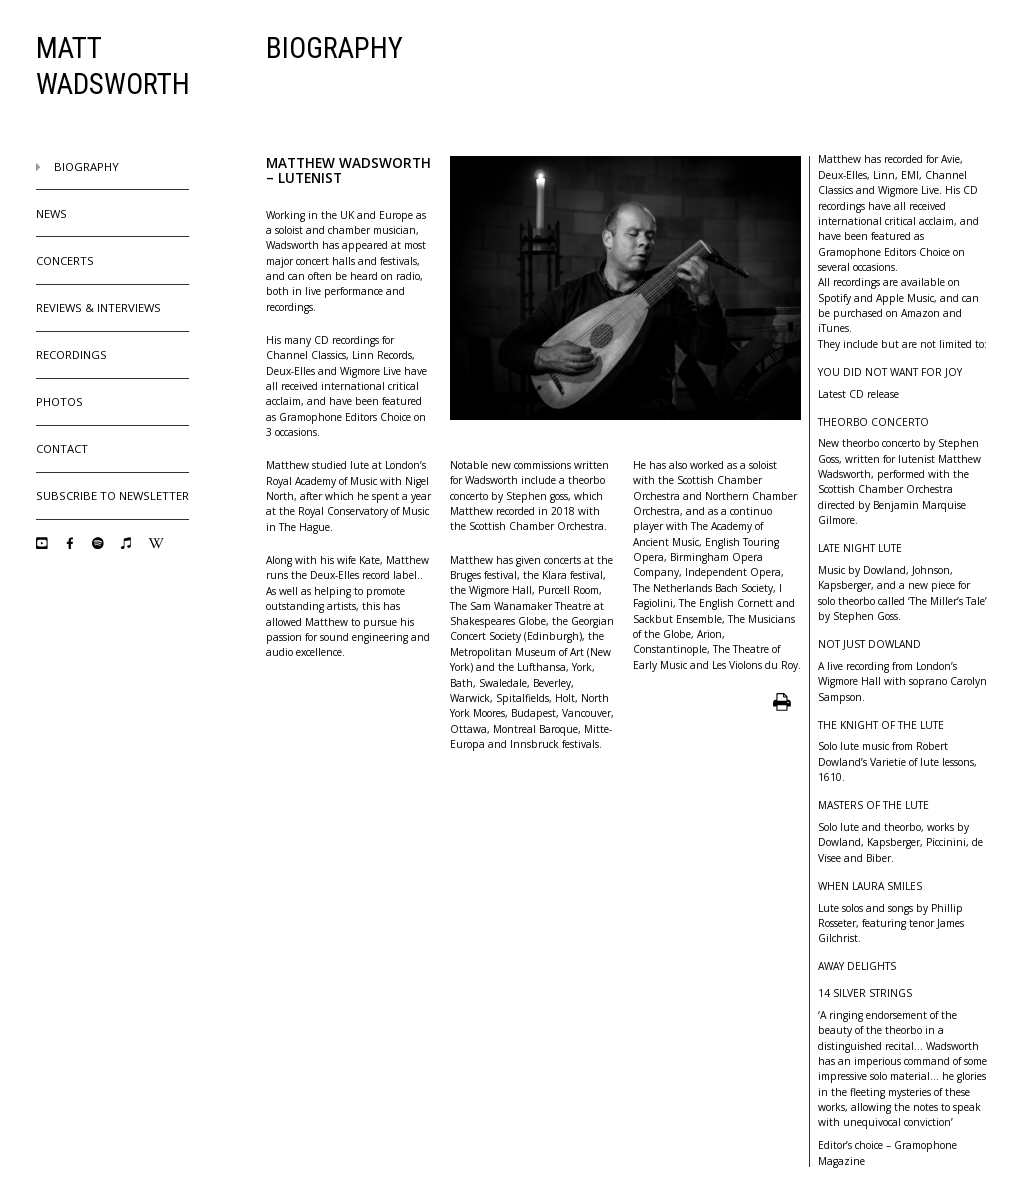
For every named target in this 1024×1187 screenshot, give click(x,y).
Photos (59, 401)
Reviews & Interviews (98, 307)
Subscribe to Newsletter (112, 495)
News (51, 213)
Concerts (65, 260)
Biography (77, 166)
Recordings (71, 354)
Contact (62, 448)
